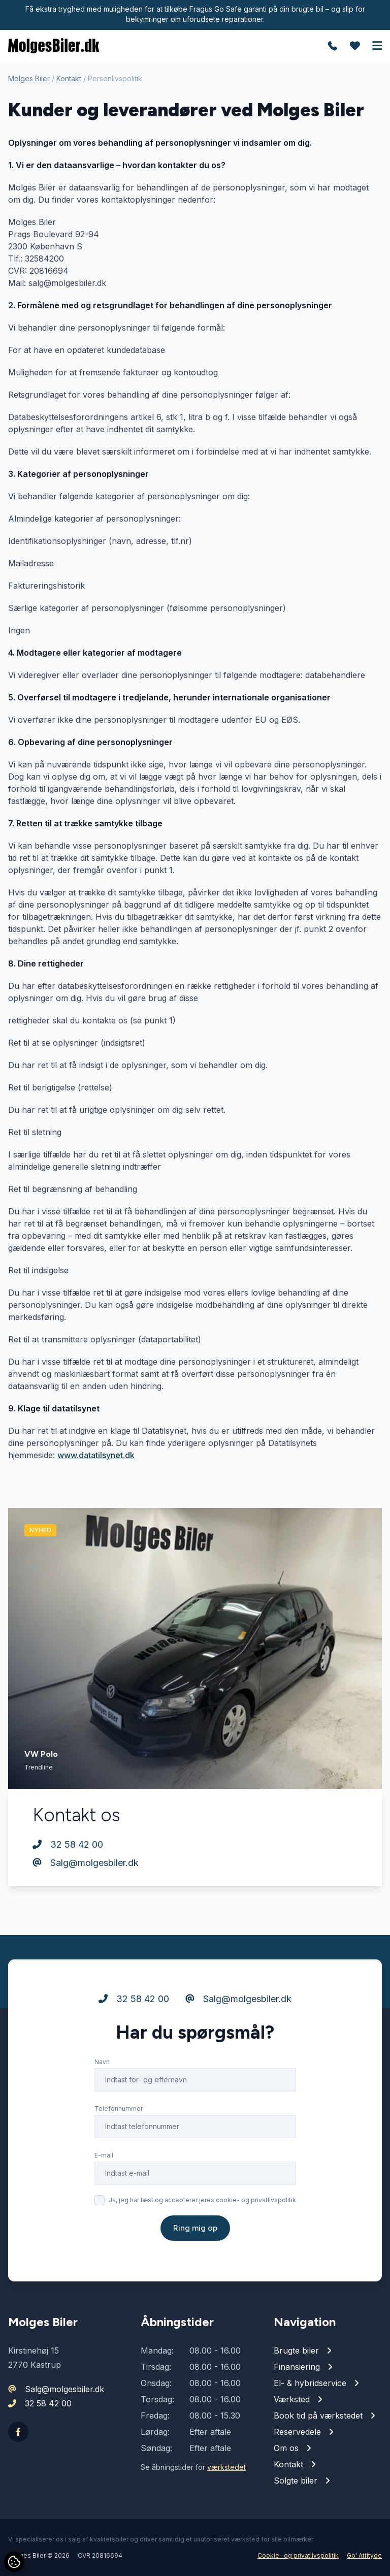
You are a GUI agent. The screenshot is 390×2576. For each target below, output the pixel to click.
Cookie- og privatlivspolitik (298, 2555)
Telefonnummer (118, 2108)
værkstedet (226, 2467)
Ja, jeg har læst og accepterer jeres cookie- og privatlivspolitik (202, 2200)
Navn (102, 2062)
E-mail (103, 2155)
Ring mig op (195, 2228)
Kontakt (68, 78)
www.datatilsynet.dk (96, 1455)
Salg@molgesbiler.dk (85, 1862)
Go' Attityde (364, 2555)
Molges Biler (29, 78)
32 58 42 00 (67, 1844)
